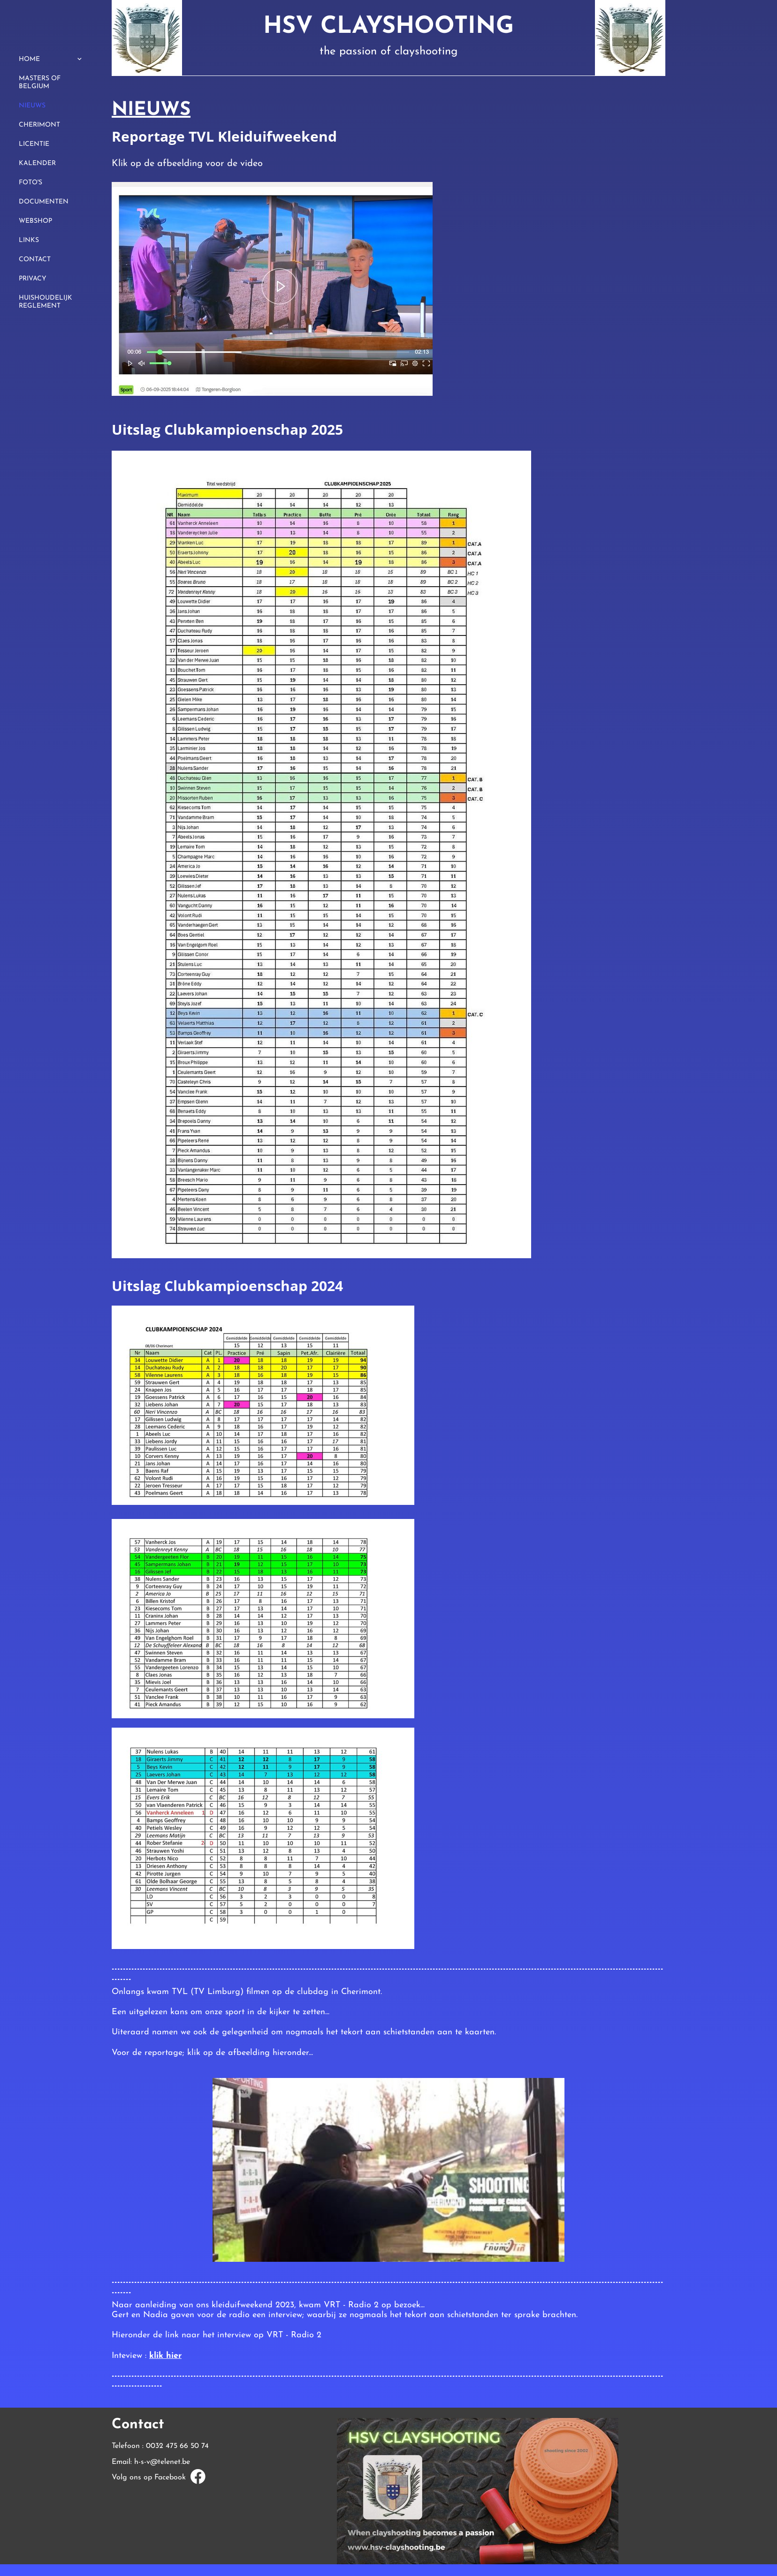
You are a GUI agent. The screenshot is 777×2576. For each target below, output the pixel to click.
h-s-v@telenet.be (162, 2462)
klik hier (165, 2355)
